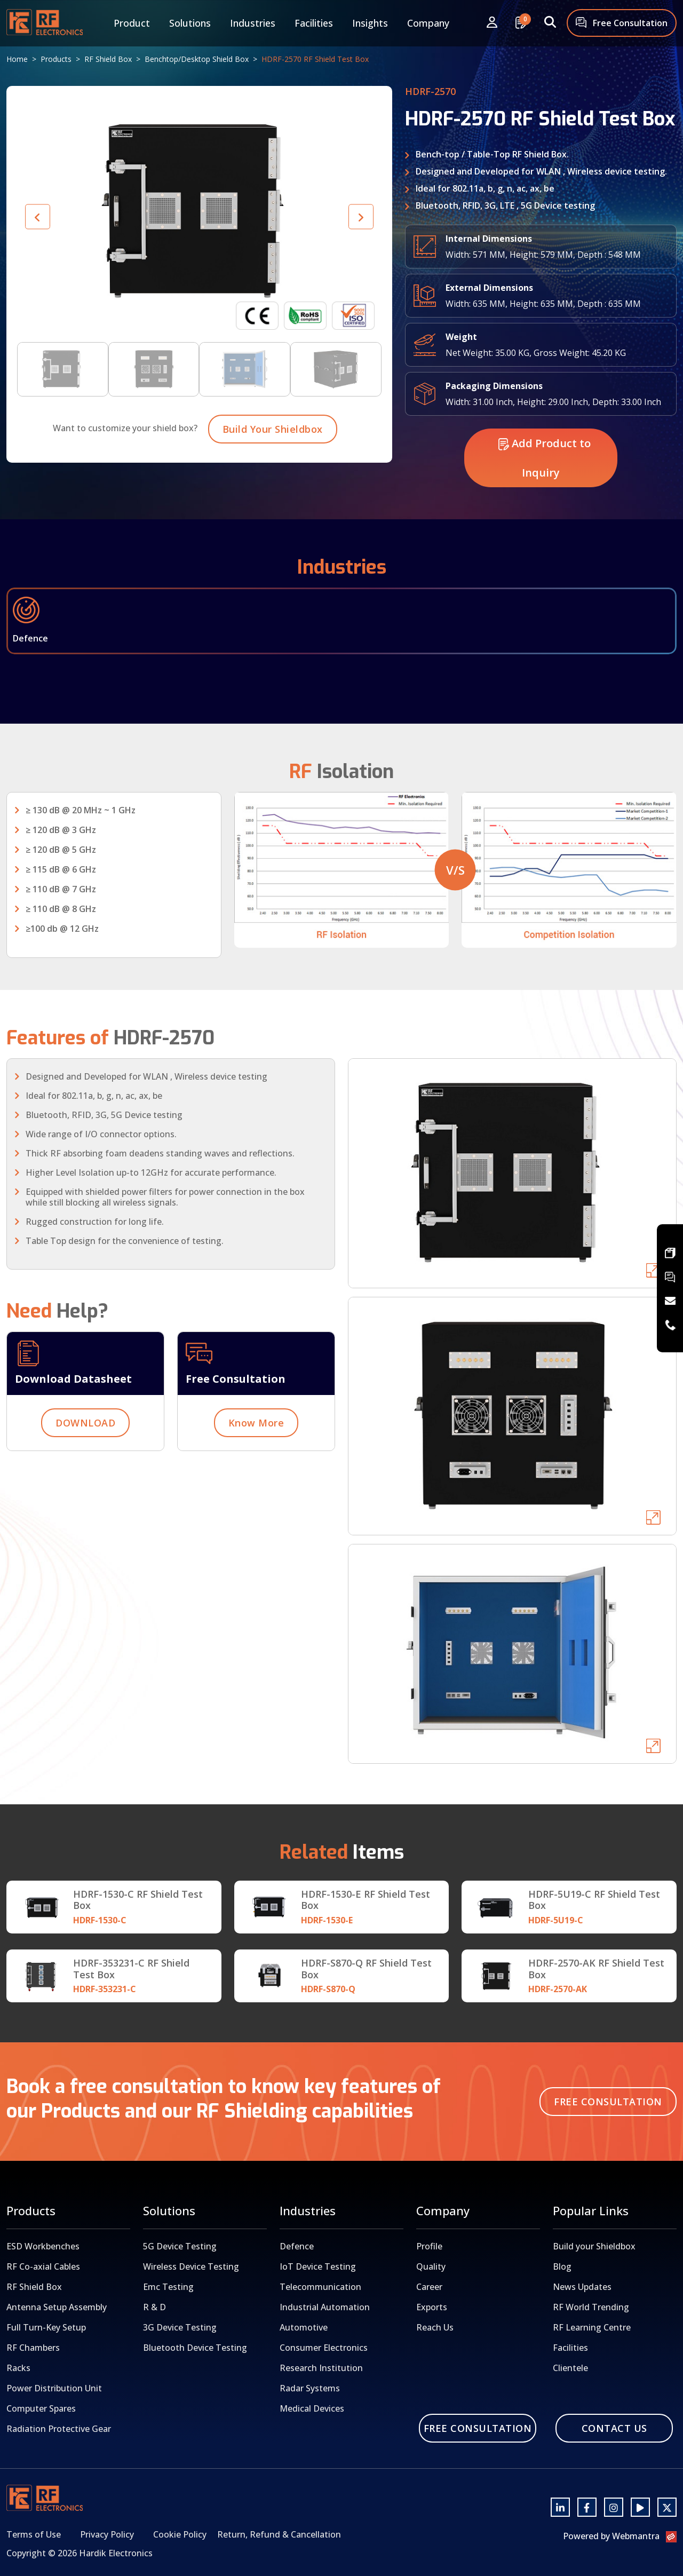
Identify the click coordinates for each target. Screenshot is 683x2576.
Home (17, 59)
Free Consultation (622, 23)
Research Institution (321, 2368)
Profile (429, 2246)
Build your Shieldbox (594, 2246)
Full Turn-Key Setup (46, 2327)
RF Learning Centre (592, 2327)
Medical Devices (312, 2408)
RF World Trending (591, 2307)
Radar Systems (310, 2388)
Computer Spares (41, 2408)
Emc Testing (168, 2287)
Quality (431, 2266)
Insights (370, 23)
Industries (252, 23)
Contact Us (614, 2428)
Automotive (304, 2327)
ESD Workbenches (43, 2246)
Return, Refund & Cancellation (279, 2534)
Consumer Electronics (324, 2347)
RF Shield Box (108, 59)
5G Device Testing (180, 2246)
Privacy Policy (107, 2534)
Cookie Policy (180, 2534)
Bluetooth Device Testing (195, 2347)
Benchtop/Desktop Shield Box (197, 59)
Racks (18, 2368)
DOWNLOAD (85, 1474)
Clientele (570, 2368)
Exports (431, 2307)
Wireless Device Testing (191, 2266)
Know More (256, 1474)
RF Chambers (33, 2347)
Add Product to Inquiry (544, 510)
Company (428, 23)
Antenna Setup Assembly (56, 2307)
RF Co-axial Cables (43, 2266)
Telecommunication (320, 2287)
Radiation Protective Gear (58, 2429)
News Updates (582, 2287)
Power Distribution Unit (54, 2388)
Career (429, 2287)
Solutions (190, 23)
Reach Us (435, 2327)
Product (132, 23)
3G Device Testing (180, 2327)
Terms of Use (33, 2534)
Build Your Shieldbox (273, 480)
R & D (154, 2307)
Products (56, 59)
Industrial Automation (325, 2307)
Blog (562, 2266)
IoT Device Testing (318, 2266)
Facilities (314, 23)
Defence (297, 2246)
